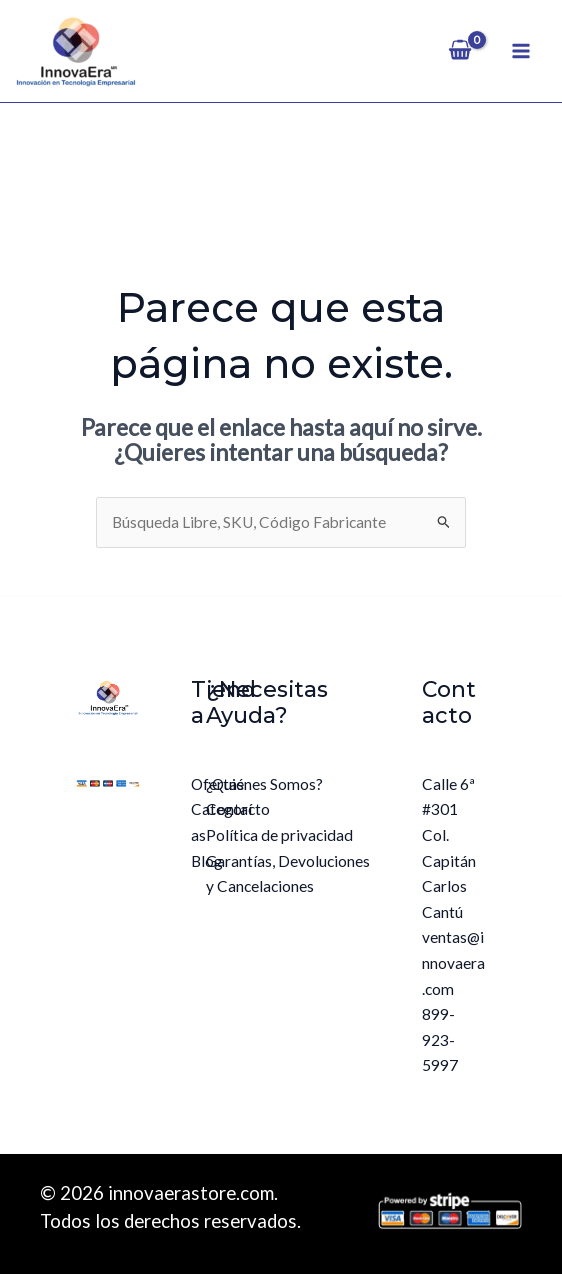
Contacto (238, 809)
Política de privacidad (279, 835)
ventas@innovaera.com (453, 962)
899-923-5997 (440, 1039)
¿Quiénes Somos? (264, 784)
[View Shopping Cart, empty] (460, 51)
